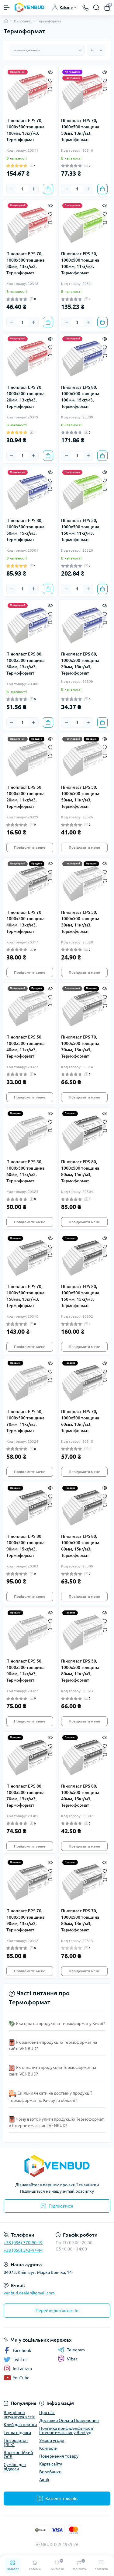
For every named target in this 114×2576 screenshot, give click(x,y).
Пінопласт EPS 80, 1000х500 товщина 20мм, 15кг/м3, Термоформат (80, 663)
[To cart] (48, 189)
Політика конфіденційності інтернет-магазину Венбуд (66, 2430)
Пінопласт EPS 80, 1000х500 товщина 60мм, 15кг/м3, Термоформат (80, 1546)
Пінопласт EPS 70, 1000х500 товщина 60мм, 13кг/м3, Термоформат (80, 1421)
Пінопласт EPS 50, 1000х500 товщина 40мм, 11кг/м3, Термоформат (25, 1046)
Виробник (22, 21)
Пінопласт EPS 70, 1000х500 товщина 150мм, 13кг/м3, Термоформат (25, 1296)
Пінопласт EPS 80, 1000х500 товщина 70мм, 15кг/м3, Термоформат (25, 1796)
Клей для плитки (20, 2424)
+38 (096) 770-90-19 (23, 2242)
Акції (44, 2479)
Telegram (71, 2350)
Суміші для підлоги (15, 2466)
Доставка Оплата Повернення (69, 2420)
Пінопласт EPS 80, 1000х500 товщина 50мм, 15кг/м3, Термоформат (25, 530)
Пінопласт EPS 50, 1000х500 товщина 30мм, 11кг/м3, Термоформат (80, 922)
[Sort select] (47, 50)
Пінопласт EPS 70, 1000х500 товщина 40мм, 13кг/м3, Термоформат (25, 922)
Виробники (50, 2471)
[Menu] (7, 7)
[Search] (96, 8)
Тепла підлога (17, 2432)
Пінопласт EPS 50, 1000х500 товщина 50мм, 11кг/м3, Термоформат (80, 797)
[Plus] (33, 189)
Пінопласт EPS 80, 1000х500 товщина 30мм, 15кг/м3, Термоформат (25, 663)
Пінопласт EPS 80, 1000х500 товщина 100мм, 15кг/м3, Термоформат (80, 397)
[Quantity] (22, 189)
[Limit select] (96, 50)
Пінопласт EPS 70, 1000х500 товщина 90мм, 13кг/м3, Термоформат (25, 1920)
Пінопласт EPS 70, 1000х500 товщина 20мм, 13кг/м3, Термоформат (25, 397)
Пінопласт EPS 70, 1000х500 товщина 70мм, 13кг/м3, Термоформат (80, 1046)
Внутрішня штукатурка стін (19, 2414)
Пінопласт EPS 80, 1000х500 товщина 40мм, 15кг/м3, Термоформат (80, 1796)
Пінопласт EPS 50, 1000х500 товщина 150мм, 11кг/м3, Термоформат (80, 530)
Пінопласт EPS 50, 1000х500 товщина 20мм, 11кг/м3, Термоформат (25, 797)
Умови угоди (51, 2440)
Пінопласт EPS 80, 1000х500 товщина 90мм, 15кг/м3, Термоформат (25, 1546)
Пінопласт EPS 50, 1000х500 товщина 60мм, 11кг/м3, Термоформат (25, 1171)
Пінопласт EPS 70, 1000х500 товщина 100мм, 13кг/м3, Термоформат (25, 130)
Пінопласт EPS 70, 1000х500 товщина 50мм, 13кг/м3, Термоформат (80, 130)
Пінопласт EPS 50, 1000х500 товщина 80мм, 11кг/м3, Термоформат (80, 1671)
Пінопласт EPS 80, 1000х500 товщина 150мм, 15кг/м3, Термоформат (80, 1296)
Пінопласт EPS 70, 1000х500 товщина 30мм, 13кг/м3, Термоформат (25, 263)
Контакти (48, 2448)
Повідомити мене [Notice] (29, 847)
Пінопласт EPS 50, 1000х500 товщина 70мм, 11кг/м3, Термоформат (25, 1421)
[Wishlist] (50, 80)
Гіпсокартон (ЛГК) (16, 2442)
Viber (67, 2359)
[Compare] (50, 88)
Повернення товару (58, 2456)
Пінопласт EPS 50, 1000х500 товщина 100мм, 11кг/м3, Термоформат (80, 263)
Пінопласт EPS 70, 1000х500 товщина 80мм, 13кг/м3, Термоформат (80, 1920)
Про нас (47, 2412)
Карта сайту (50, 2464)
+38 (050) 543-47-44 (23, 2250)
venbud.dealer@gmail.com (29, 2292)
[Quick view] (50, 71)
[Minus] (11, 189)
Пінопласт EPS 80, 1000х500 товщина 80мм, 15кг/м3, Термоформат (80, 1171)
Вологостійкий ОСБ (18, 2454)
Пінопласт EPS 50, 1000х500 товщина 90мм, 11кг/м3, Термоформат (25, 1671)
